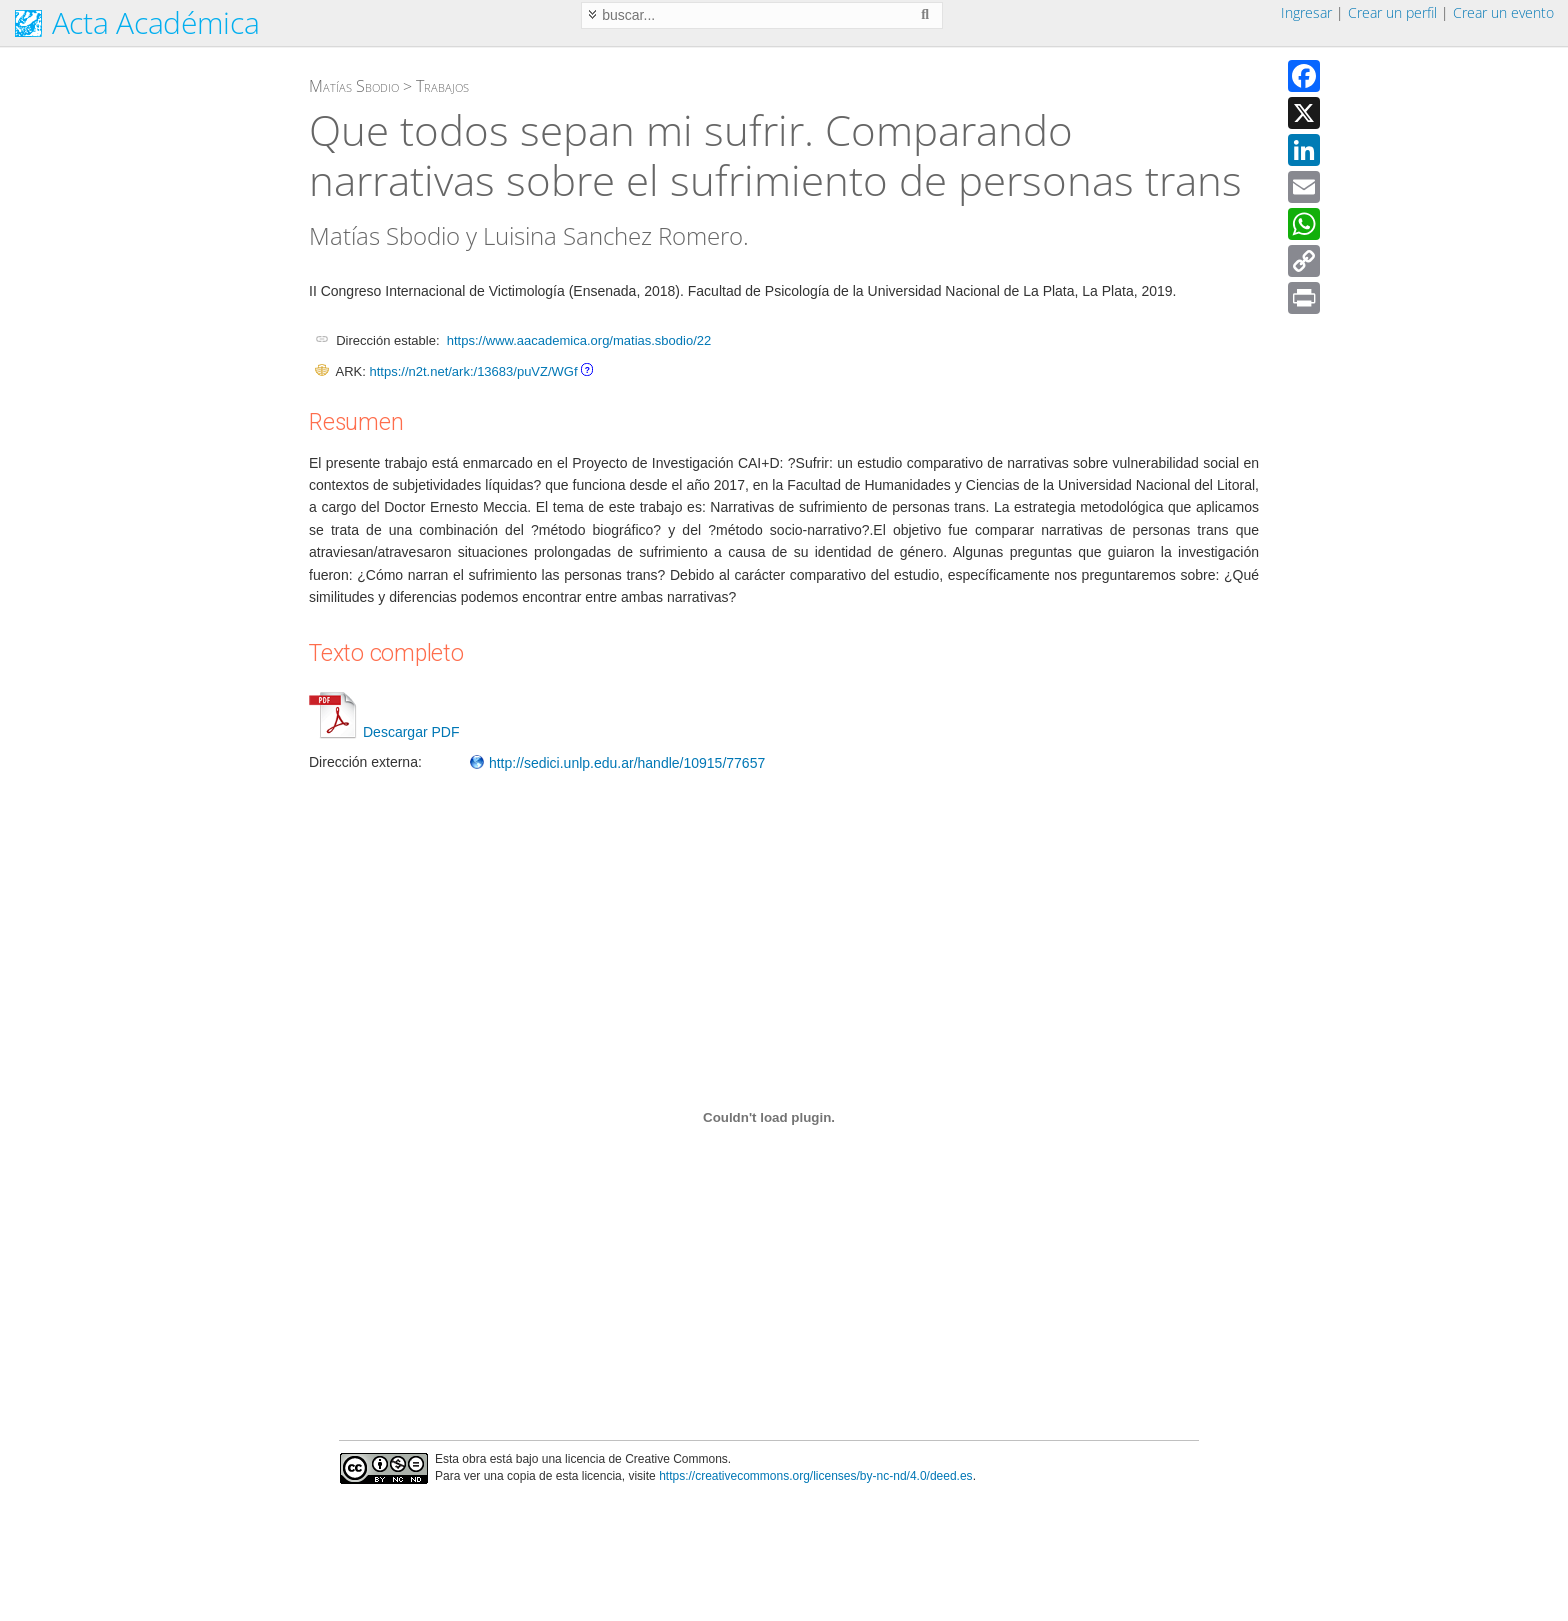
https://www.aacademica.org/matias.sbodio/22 (579, 340)
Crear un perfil (1392, 12)
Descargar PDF (384, 732)
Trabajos (442, 86)
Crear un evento (1503, 12)
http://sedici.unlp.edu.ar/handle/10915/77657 (617, 763)
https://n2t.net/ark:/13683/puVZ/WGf (473, 371)
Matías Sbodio (354, 86)
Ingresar (1306, 12)
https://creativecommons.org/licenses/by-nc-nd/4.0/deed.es (816, 1476)
